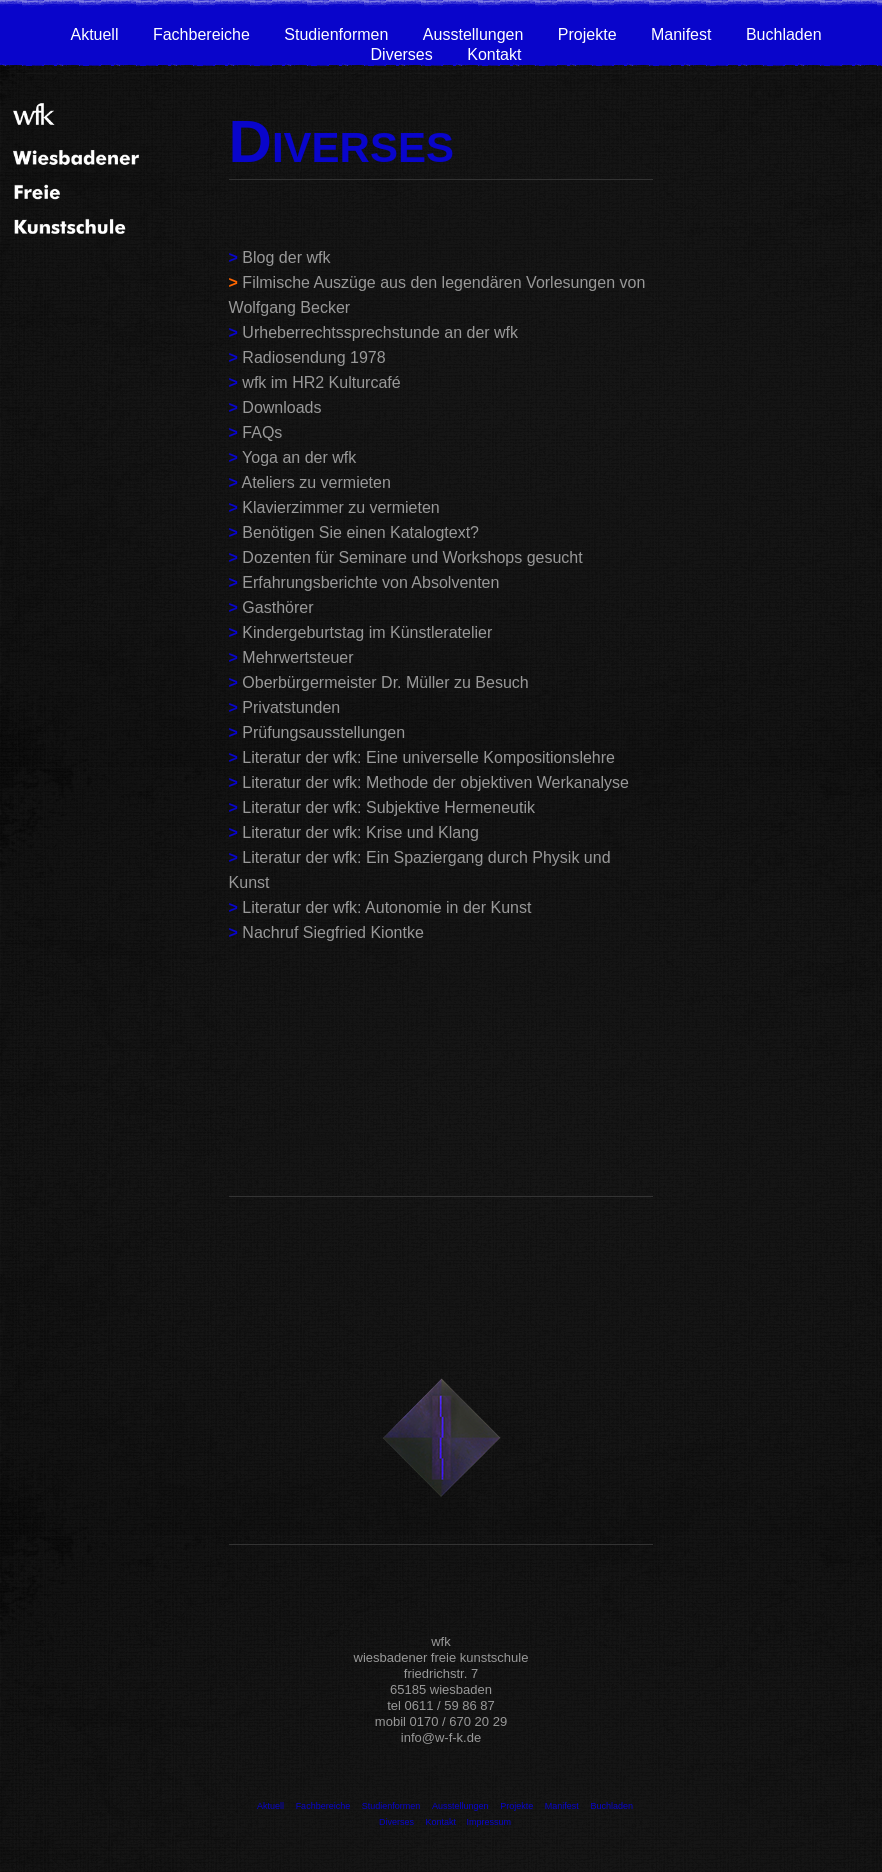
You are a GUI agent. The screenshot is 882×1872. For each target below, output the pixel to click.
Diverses (402, 54)
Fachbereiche (201, 34)
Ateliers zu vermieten (315, 482)
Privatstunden (291, 707)
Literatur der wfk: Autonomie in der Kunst (386, 907)
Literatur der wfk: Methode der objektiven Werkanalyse (435, 782)
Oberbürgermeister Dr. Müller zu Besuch (385, 682)
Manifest (681, 34)
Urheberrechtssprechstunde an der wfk (380, 332)
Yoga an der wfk (299, 457)
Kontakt (494, 54)
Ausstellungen (473, 34)
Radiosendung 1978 (313, 357)
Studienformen (336, 34)
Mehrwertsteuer (297, 657)
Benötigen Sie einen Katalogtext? (358, 532)
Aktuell (94, 34)
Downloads (281, 407)
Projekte (587, 34)
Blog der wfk (286, 257)
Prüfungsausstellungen (323, 732)
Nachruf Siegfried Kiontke (332, 932)
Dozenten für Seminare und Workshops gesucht (412, 557)
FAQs (262, 432)
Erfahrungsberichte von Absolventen (370, 582)
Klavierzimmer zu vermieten (340, 507)
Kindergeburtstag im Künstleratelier (367, 632)
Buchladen (784, 34)
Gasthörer (277, 607)
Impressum (489, 1822)
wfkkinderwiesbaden (301, 1137)
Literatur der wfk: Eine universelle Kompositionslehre (428, 757)
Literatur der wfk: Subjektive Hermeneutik (388, 807)
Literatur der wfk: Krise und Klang (360, 832)
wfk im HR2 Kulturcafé (321, 382)
